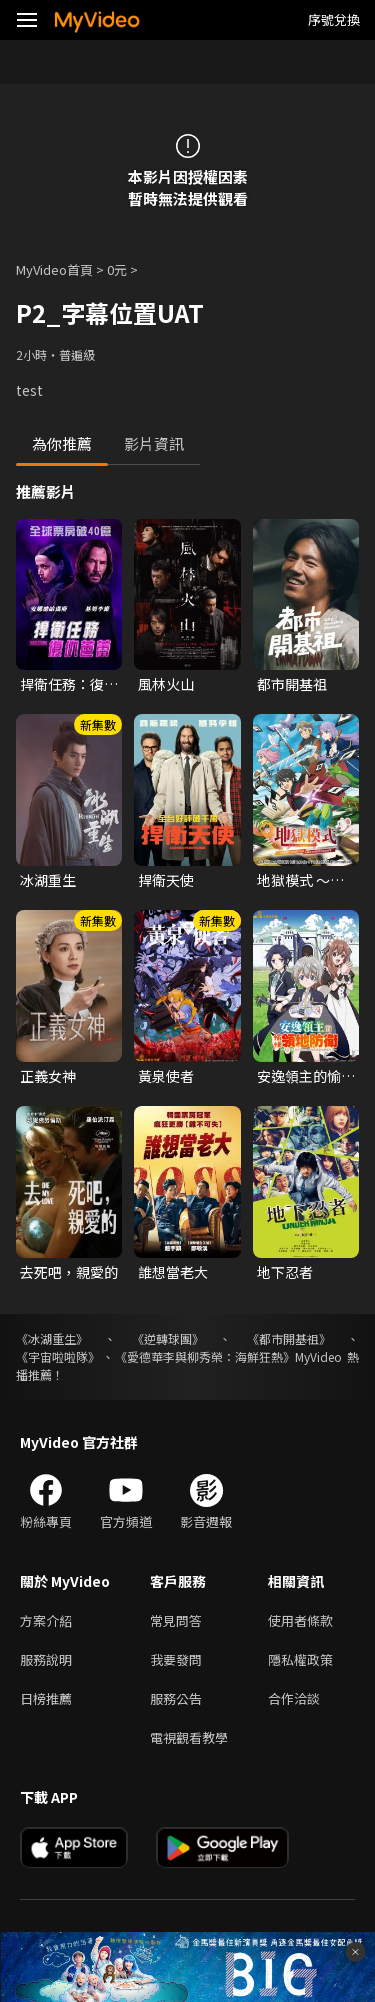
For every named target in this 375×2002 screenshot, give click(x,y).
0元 (117, 269)
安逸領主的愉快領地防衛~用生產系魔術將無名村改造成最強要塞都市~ (306, 1076)
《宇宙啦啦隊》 (58, 1356)
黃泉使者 (166, 1076)
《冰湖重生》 (52, 1338)
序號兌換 (334, 19)
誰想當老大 (173, 1272)
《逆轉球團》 (168, 1338)
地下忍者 (285, 1272)
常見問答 (176, 1620)
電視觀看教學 (189, 1737)
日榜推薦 (46, 1698)
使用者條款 (300, 1620)
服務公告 (176, 1698)
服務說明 (46, 1659)
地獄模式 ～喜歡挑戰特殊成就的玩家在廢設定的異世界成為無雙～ (306, 880)
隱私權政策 (300, 1659)
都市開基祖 (292, 684)
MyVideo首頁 (54, 269)
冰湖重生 (48, 880)
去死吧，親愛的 (69, 1272)
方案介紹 (46, 1620)
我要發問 (176, 1659)
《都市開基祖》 (289, 1338)
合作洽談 (294, 1698)
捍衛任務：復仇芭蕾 (69, 684)
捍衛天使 (166, 880)
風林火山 (166, 684)
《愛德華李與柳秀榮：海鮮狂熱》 (205, 1356)
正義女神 (48, 1076)
